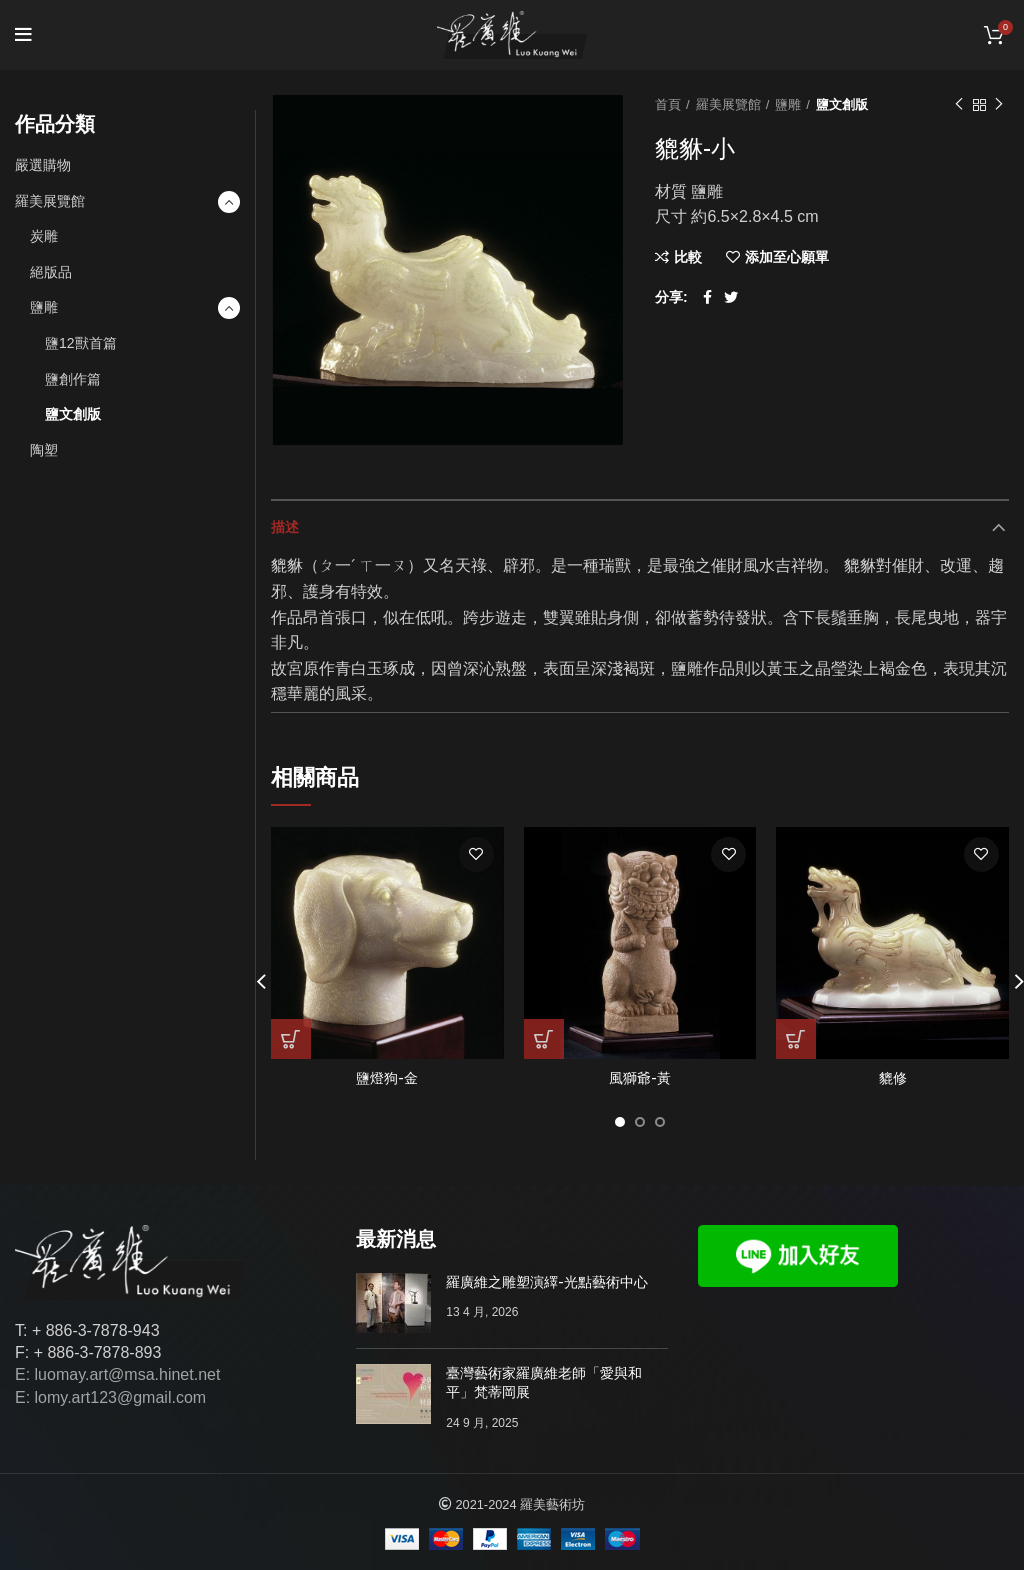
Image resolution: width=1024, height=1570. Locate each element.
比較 (688, 257)
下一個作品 (999, 105)
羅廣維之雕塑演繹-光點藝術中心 (547, 1282)
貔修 (893, 1078)
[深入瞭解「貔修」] (796, 1039)
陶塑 (44, 450)
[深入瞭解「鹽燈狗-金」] (291, 1039)
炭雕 (44, 236)
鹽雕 (788, 104)
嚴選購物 (43, 165)
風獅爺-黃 (640, 1078)
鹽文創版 (842, 104)
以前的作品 (959, 105)
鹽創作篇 (73, 379)
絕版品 (51, 272)
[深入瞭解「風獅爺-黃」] (544, 1039)
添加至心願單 (787, 257)
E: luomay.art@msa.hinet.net (117, 1374)
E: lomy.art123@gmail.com (110, 1397)
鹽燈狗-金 (387, 1078)
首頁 (668, 104)
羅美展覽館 (728, 104)
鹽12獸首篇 (81, 343)
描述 (285, 527)
